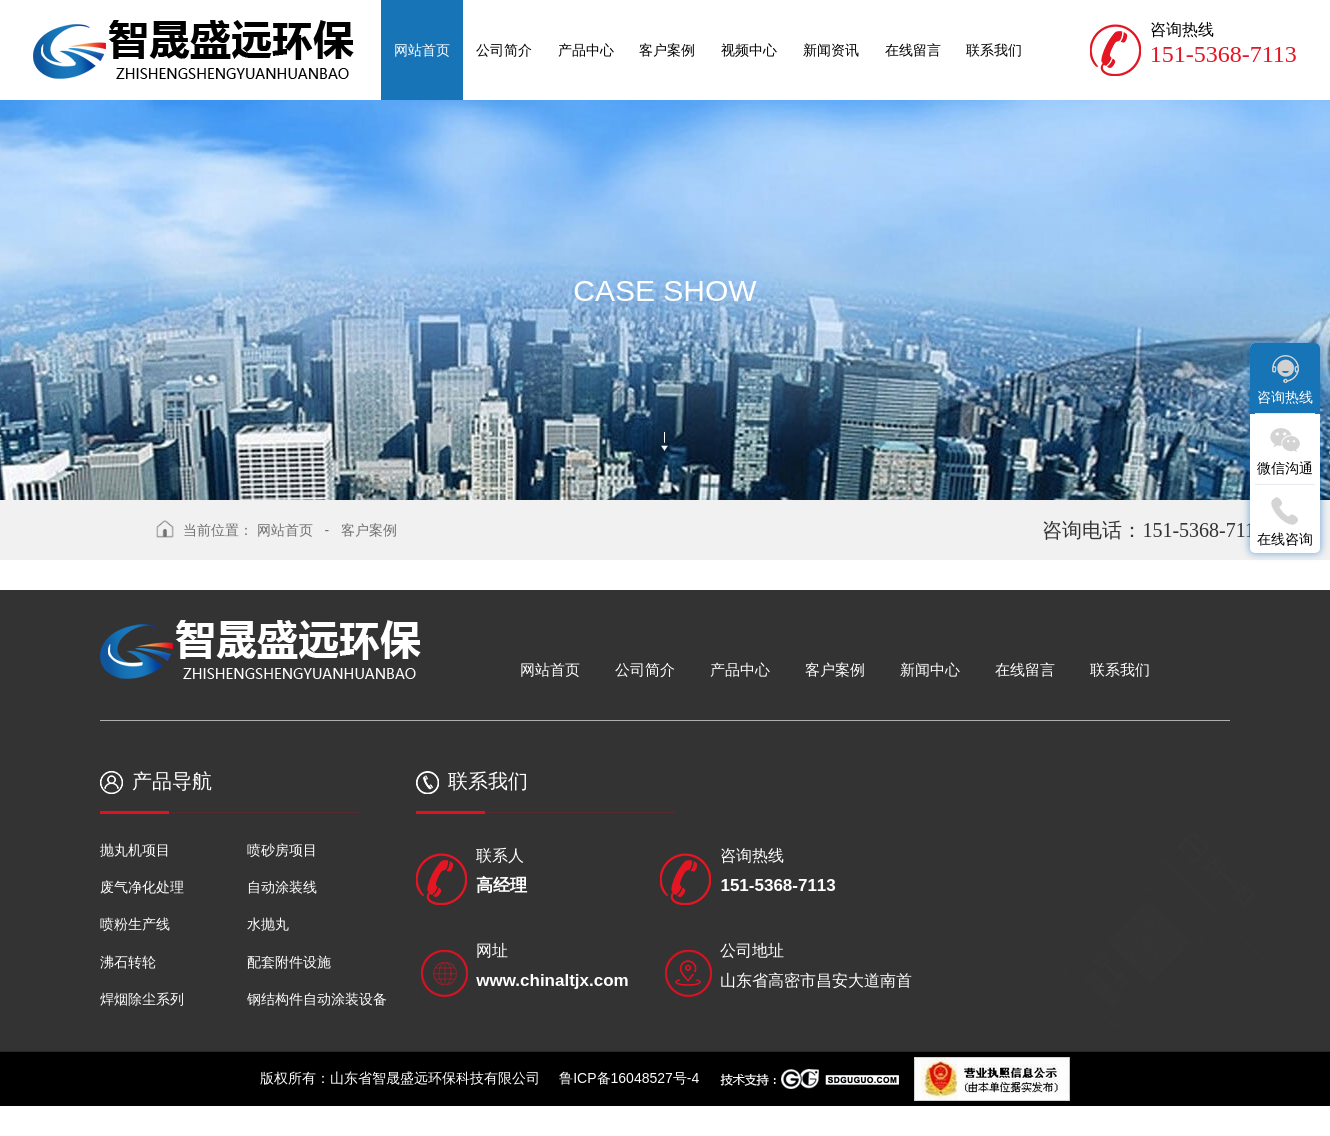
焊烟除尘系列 (142, 999)
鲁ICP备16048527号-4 (629, 1078)
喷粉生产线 (135, 924)
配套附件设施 (289, 962)
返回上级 (103, 540)
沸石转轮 (128, 962)
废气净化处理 (142, 887)
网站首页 (285, 530)
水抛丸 (268, 924)
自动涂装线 (282, 887)
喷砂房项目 (282, 850)
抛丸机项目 (135, 850)
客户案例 (369, 530)
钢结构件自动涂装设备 (317, 999)
